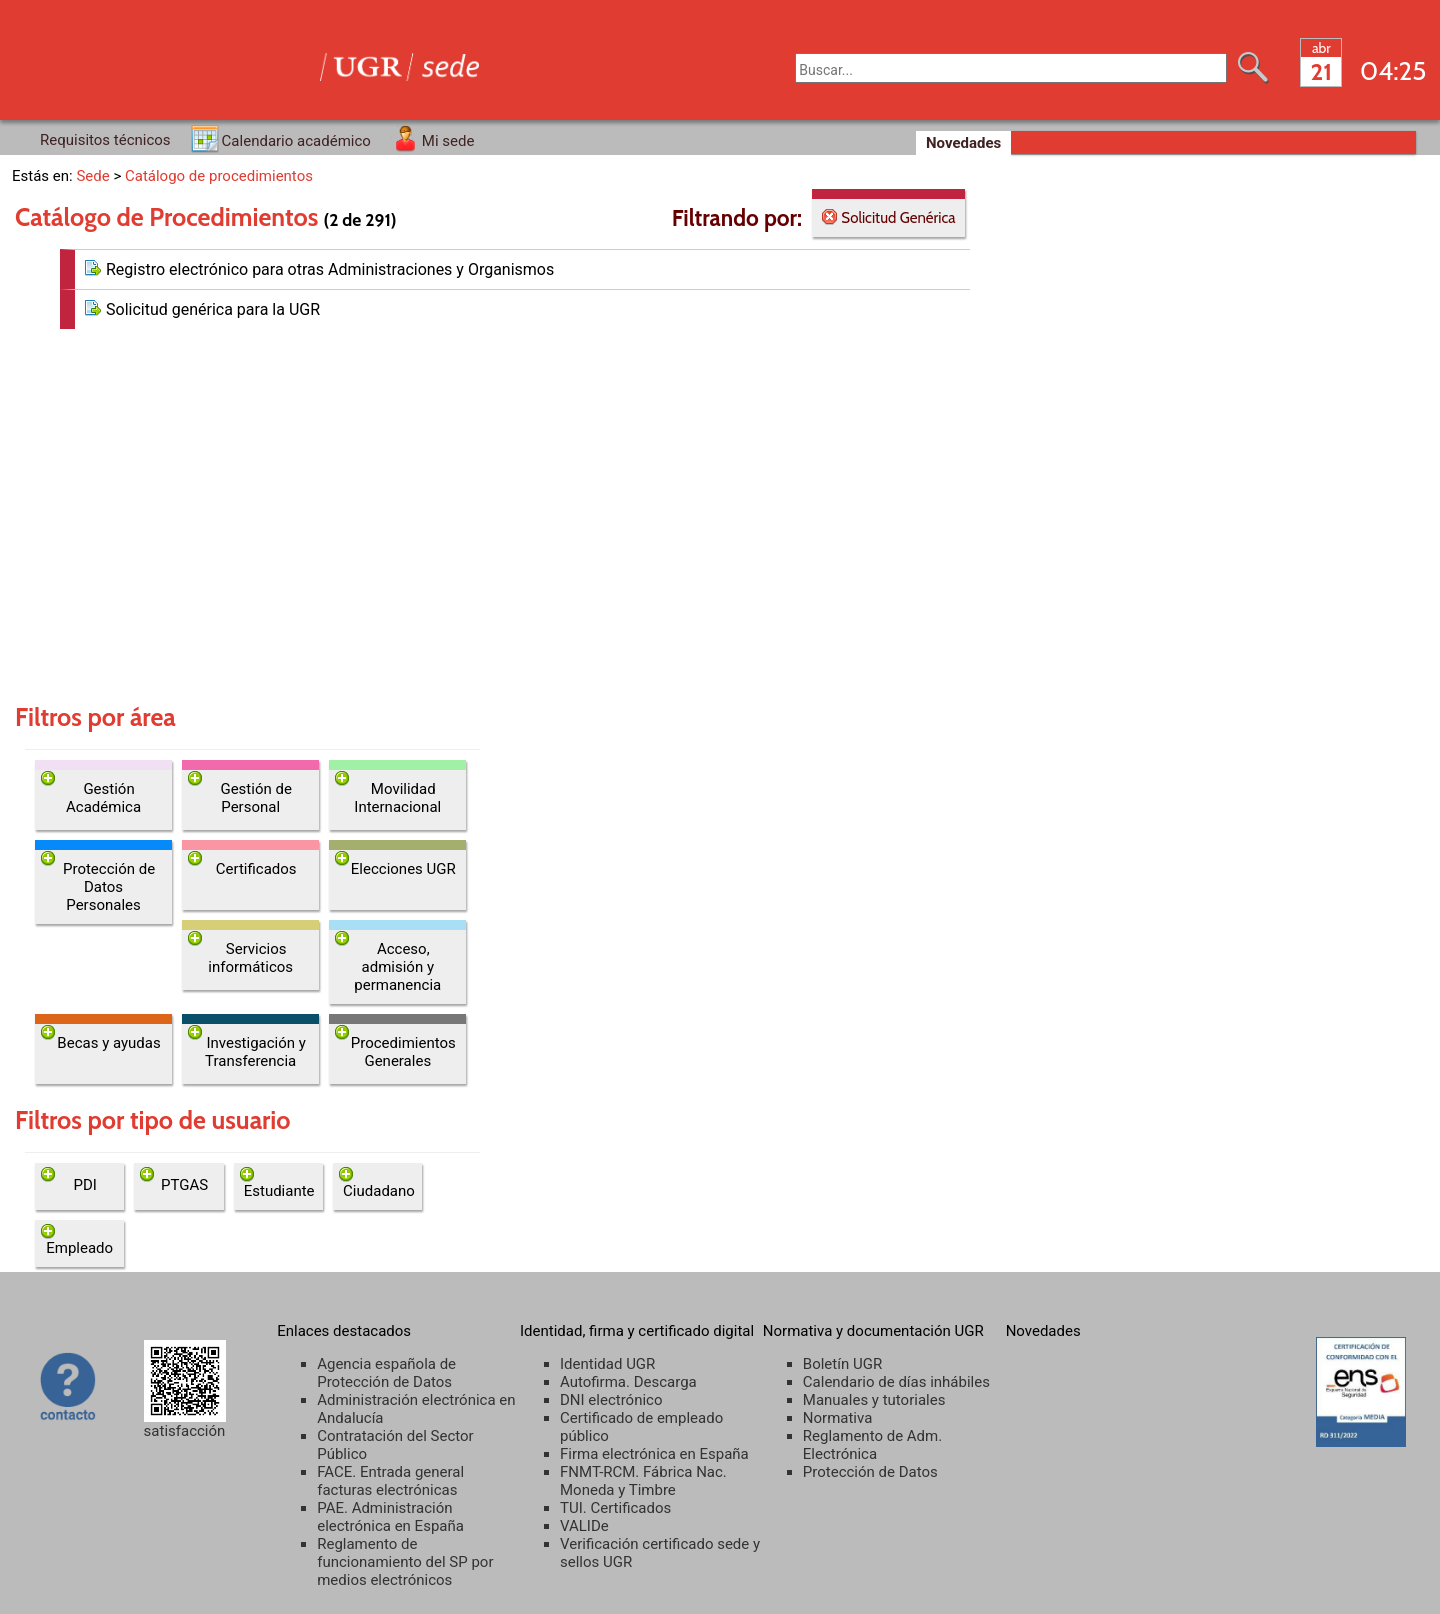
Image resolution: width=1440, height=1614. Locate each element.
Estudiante (279, 1191)
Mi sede (448, 141)
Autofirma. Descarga (628, 1382)
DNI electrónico (611, 1400)
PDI (84, 1185)
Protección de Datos (870, 1472)
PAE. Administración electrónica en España (390, 1517)
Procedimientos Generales (403, 1052)
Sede (92, 176)
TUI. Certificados (615, 1508)
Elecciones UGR (403, 869)
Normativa (838, 1418)
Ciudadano (379, 1191)
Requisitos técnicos (105, 140)
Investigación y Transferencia (255, 1052)
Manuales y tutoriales (874, 1400)
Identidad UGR (607, 1364)
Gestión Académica (103, 798)
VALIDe (584, 1526)
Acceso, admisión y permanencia (397, 967)
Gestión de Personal (255, 798)
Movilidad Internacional (397, 798)
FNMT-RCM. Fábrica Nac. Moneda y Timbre (643, 1481)
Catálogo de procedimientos (219, 176)
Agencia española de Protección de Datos (386, 1373)
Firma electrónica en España (654, 1454)
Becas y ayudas (108, 1043)
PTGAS (184, 1185)
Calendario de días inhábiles (896, 1382)
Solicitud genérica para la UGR (213, 309)
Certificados (256, 869)
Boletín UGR (842, 1364)
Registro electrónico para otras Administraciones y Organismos (330, 269)
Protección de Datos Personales (109, 887)
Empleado (79, 1248)
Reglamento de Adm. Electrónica (872, 1445)
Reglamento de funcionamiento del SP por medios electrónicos (405, 1562)
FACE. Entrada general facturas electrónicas (390, 1481)
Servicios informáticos (250, 958)
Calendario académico (296, 141)
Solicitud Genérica (896, 218)
